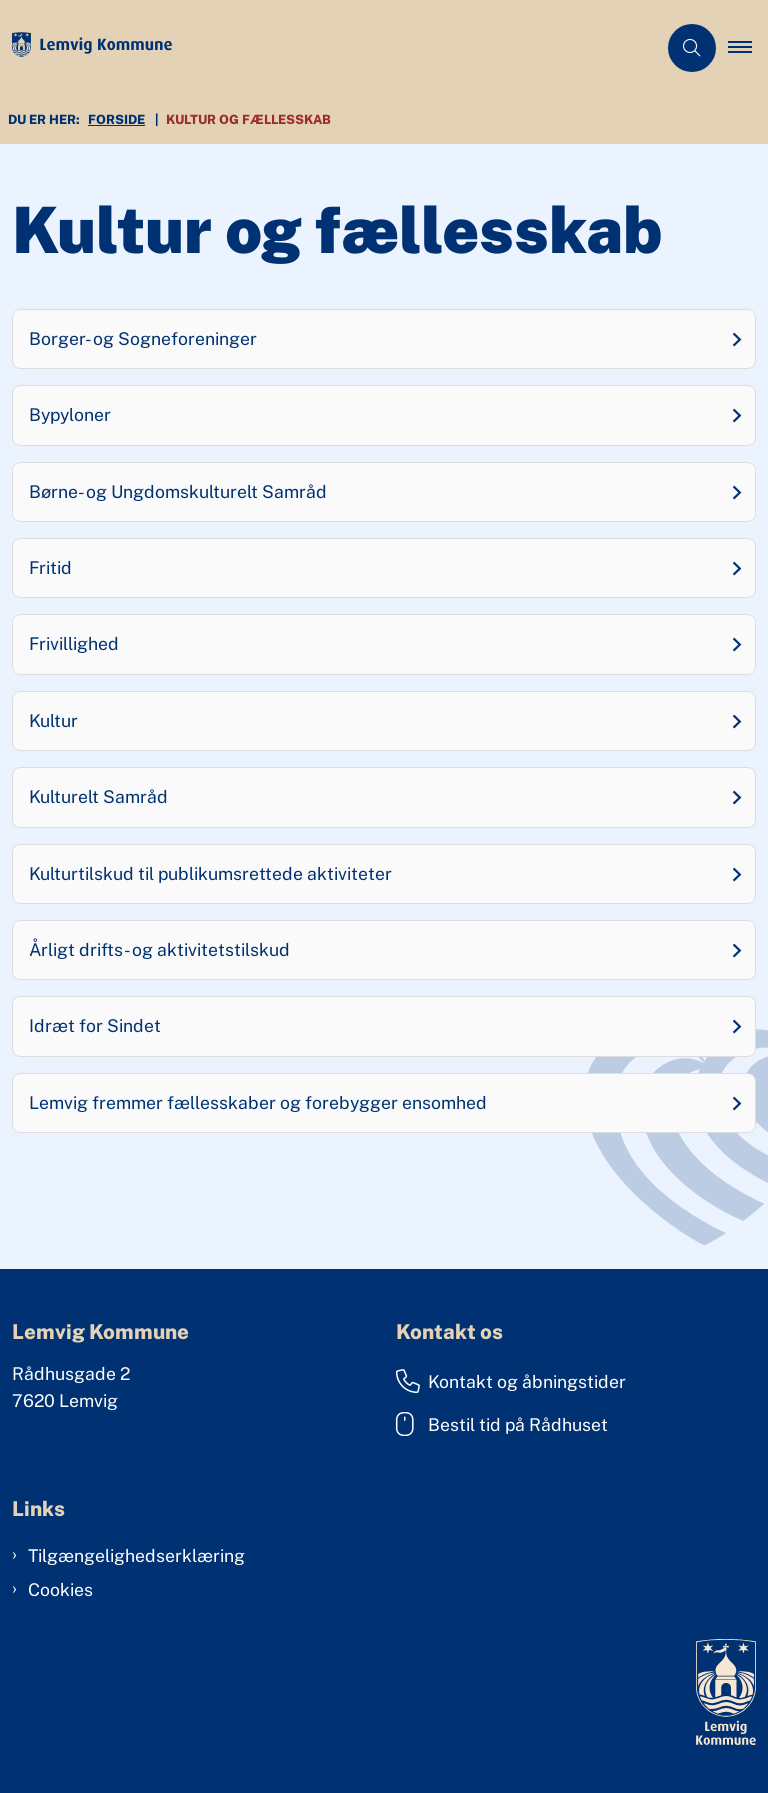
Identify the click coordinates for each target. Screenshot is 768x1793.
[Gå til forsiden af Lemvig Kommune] (320, 48)
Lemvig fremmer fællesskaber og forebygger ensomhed (258, 1102)
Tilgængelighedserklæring (136, 1555)
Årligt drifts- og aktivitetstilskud (159, 949)
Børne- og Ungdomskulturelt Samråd (178, 491)
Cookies (60, 1589)
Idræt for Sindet (95, 1025)
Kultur (53, 720)
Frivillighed (74, 643)
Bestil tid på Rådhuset (502, 1424)
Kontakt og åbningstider (511, 1381)
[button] (748, 48)
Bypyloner (70, 414)
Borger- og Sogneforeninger (143, 338)
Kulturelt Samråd (98, 796)
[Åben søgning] (692, 48)
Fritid (50, 567)
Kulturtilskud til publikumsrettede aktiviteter (210, 873)
